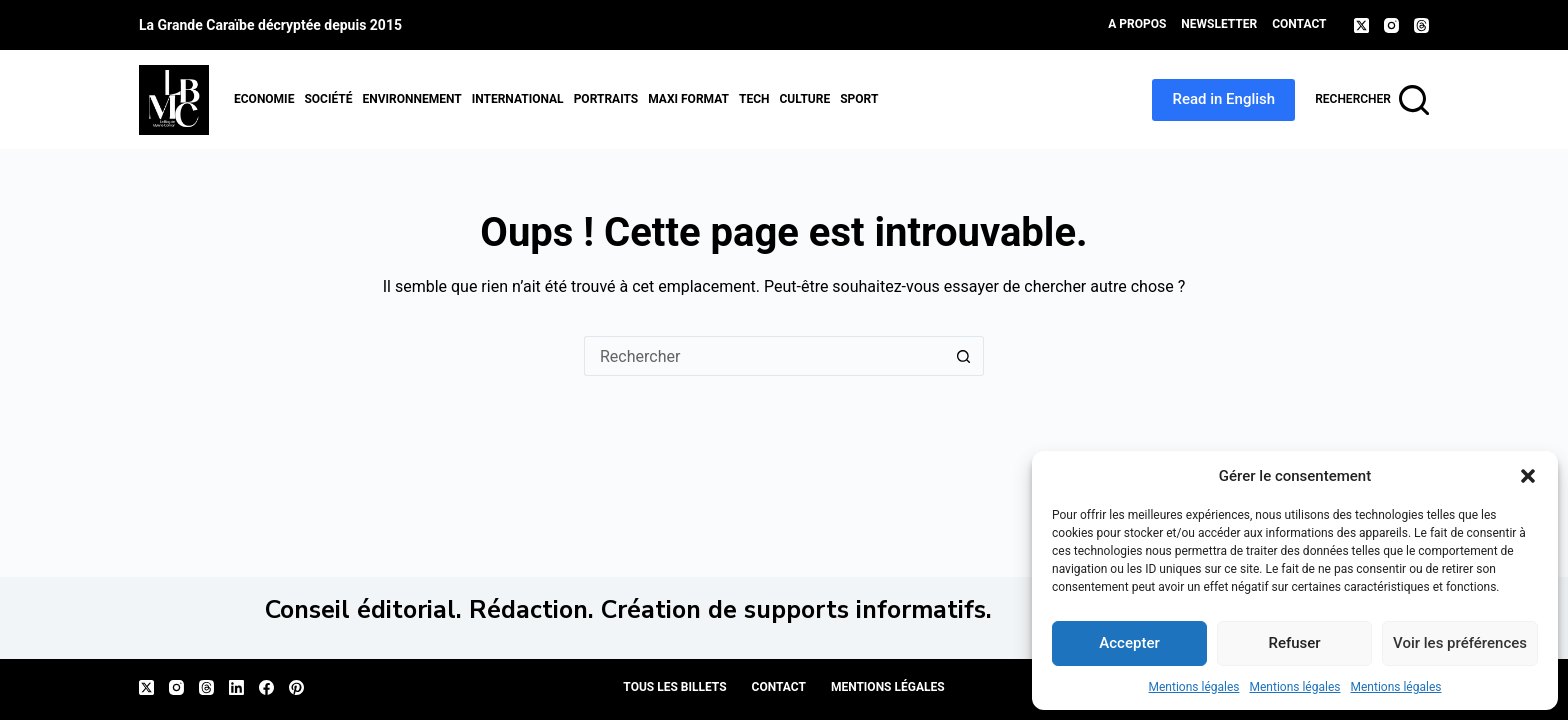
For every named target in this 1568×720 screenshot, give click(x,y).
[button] (1528, 476)
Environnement (411, 99)
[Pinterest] (296, 687)
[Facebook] (266, 687)
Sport (859, 99)
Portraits (606, 99)
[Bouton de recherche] (964, 356)
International (518, 99)
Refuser (1294, 643)
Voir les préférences (1460, 643)
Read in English (1223, 99)
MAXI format (688, 99)
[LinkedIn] (236, 687)
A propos (1137, 24)
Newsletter (1219, 24)
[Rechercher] (1372, 100)
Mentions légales (1194, 687)
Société (328, 99)
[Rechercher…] (764, 356)
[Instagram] (1391, 25)
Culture (804, 99)
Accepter (1129, 643)
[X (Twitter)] (1361, 25)
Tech (754, 99)
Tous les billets (674, 687)
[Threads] (1421, 25)
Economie (264, 99)
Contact (1299, 24)
